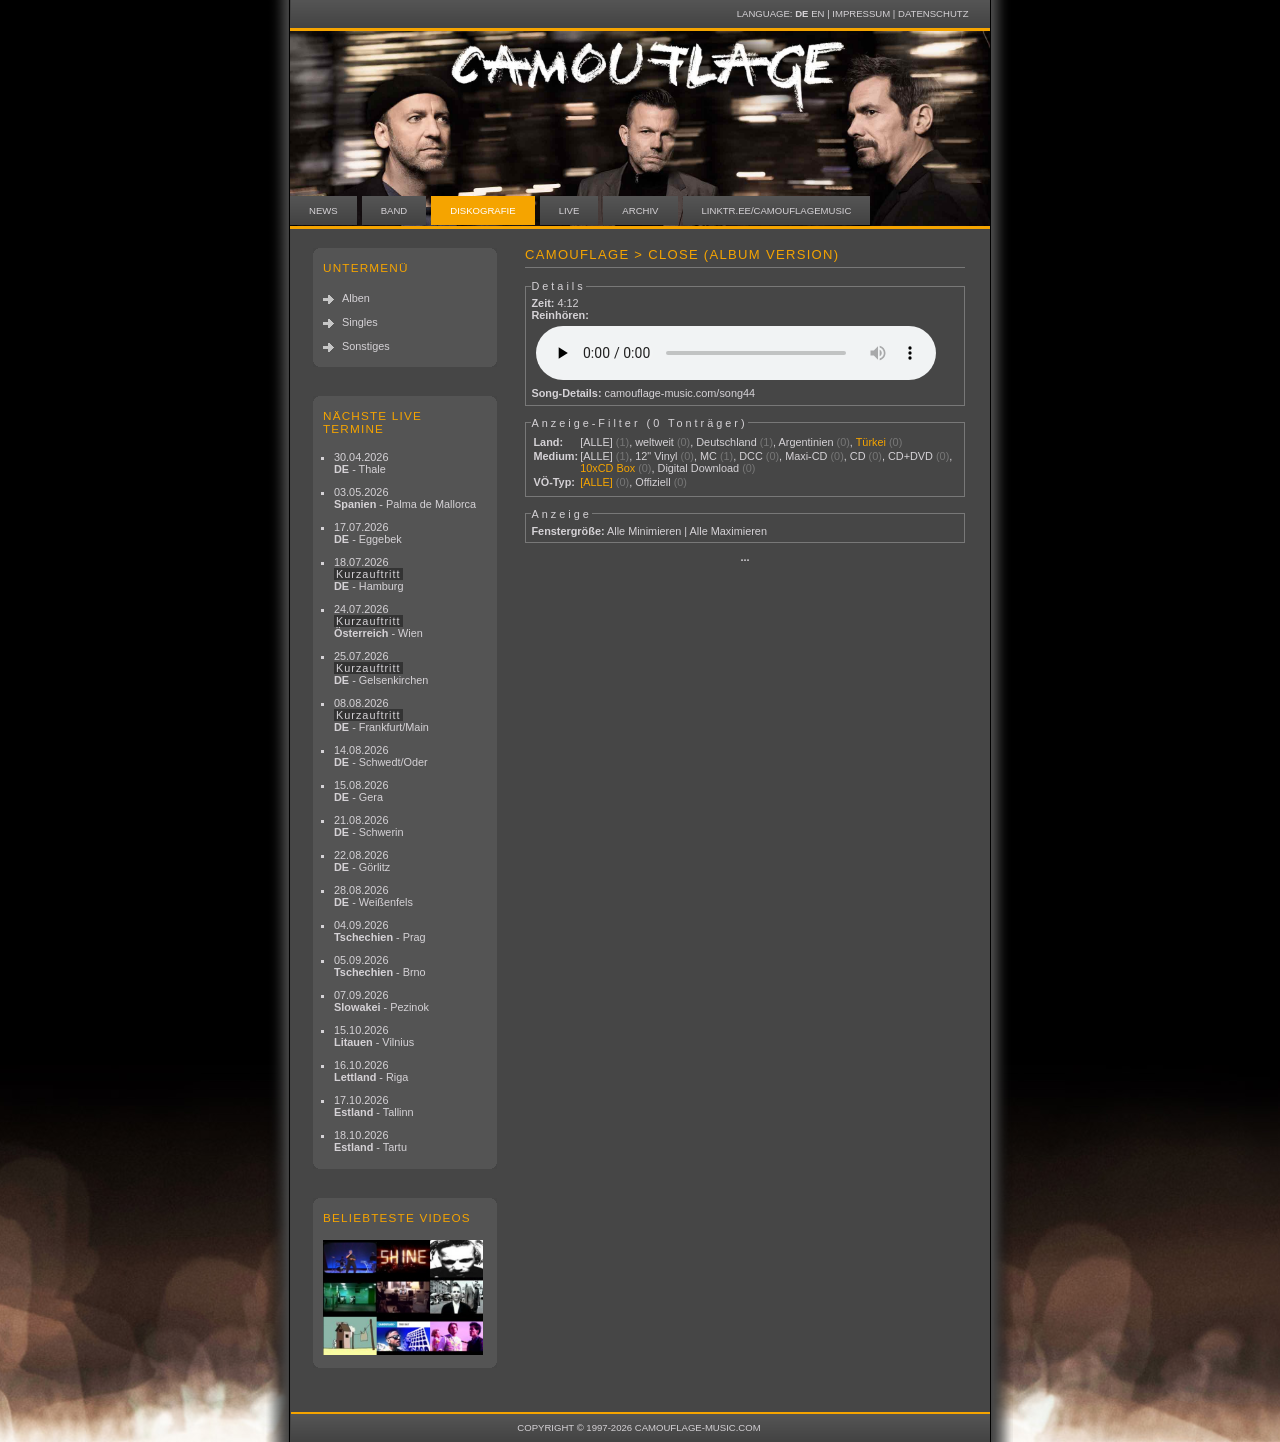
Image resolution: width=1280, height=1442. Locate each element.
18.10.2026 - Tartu (370, 1141)
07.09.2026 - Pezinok (381, 1001)
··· (744, 560)
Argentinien (806, 442)
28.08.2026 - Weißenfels (373, 896)
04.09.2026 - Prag (380, 931)
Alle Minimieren (644, 531)
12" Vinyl (656, 456)
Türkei (871, 442)
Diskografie (482, 210)
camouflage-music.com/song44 (680, 393)
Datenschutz (933, 13)
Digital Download (699, 468)
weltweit (654, 442)
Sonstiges (366, 346)
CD (858, 456)
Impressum (861, 13)
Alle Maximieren (728, 531)
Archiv (640, 210)
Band (394, 210)
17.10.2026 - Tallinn (374, 1106)
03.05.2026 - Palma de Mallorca (405, 498)
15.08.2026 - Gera (361, 791)
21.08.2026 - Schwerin (369, 826)
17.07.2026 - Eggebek (368, 533)
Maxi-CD (806, 456)
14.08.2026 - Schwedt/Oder (381, 756)
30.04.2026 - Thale (361, 463)
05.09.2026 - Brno (380, 966)
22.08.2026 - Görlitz (362, 861)
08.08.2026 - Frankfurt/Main (381, 715)
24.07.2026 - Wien (378, 621)
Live (569, 210)
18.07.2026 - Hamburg (369, 574)
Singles (360, 322)
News (323, 210)
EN (817, 13)
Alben (356, 298)
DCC (751, 456)
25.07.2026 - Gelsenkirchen (381, 668)
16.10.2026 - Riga (371, 1071)
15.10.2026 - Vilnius (374, 1036)
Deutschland (726, 442)
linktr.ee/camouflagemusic (777, 210)
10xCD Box (607, 468)
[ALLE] (596, 442)
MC (708, 456)
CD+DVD (910, 456)
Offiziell (652, 482)
